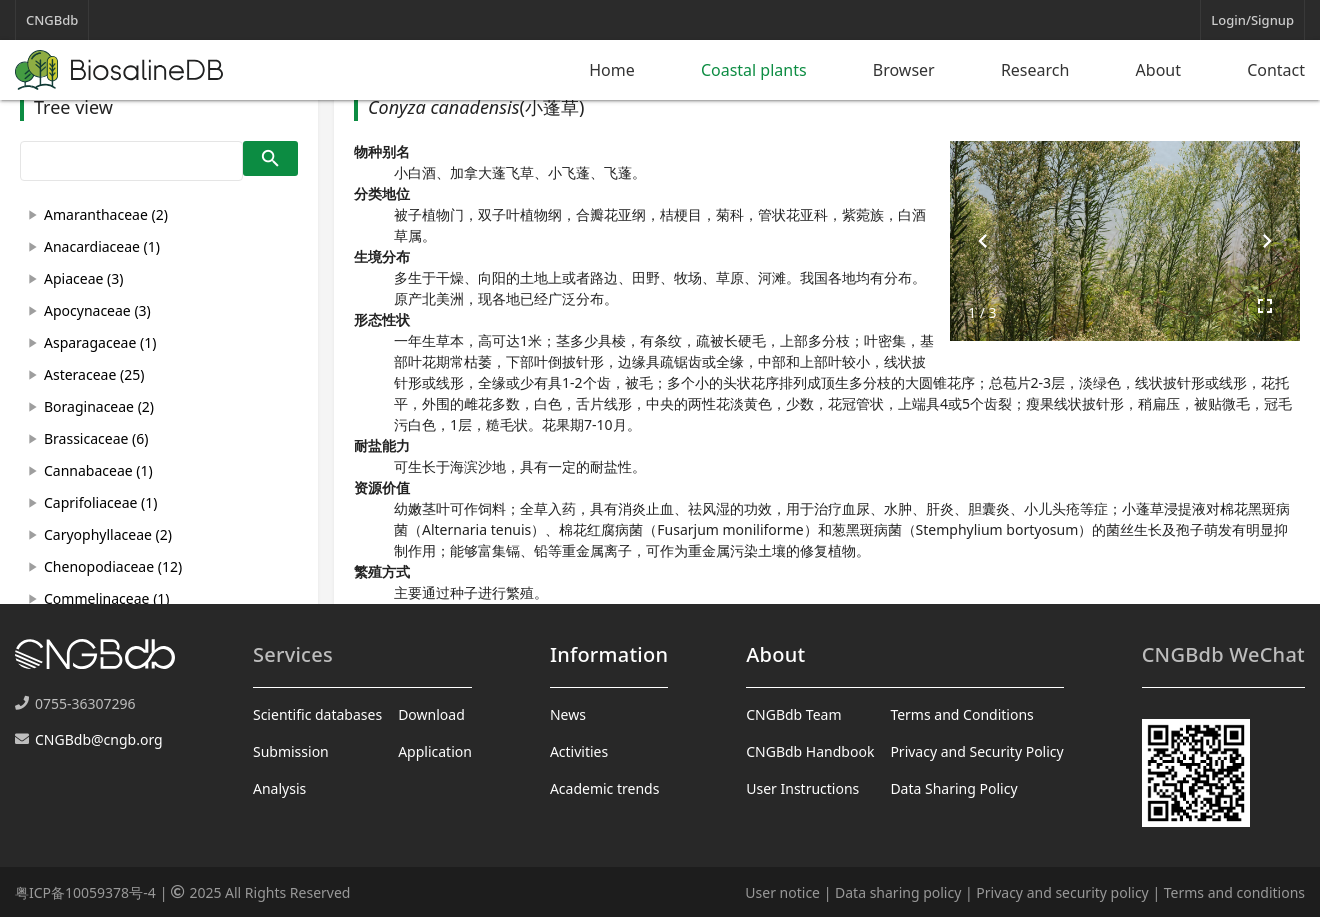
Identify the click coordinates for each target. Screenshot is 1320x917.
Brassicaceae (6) (96, 438)
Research (1035, 70)
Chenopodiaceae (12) (113, 566)
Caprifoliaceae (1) (100, 502)
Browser (904, 70)
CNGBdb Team (793, 714)
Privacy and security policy (1062, 892)
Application (435, 751)
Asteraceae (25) (94, 374)
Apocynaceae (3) (97, 310)
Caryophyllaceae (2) (108, 534)
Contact (1276, 70)
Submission (291, 751)
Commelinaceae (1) (107, 598)
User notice (782, 892)
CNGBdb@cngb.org (99, 739)
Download (431, 714)
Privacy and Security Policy (976, 751)
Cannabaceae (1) (98, 470)
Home (612, 70)
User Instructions (802, 788)
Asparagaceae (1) (100, 342)
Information (609, 654)
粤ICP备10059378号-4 (85, 892)
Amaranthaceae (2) (106, 214)
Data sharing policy (898, 892)
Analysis (279, 788)
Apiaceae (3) (83, 278)
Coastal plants (754, 70)
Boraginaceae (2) (99, 406)
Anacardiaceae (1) (102, 246)
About (1158, 70)
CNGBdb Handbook (810, 751)
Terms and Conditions (961, 714)
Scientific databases (317, 714)
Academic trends (605, 788)
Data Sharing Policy (953, 788)
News (568, 714)
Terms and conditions (1234, 892)
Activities (579, 751)
